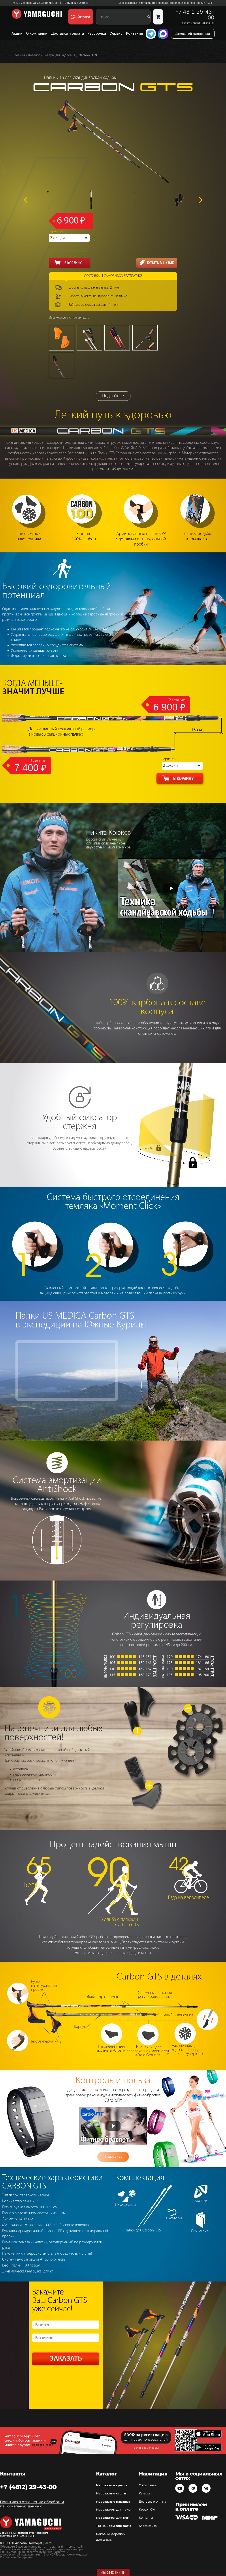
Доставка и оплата (67, 33)
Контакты (134, 33)
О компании (36, 33)
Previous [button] (26, 200)
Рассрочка (96, 33)
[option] (48, 199)
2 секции (57, 238)
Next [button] (200, 200)
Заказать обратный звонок (197, 22)
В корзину (183, 778)
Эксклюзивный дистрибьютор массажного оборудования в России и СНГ (166, 2)
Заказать (66, 2358)
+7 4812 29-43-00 (194, 15)
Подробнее (113, 2157)
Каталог (145, 2493)
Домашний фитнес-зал (192, 33)
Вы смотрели (113, 2572)
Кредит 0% (147, 2509)
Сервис (115, 33)
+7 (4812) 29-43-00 (28, 2487)
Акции (17, 33)
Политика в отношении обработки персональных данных (32, 2504)
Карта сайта (148, 2526)
